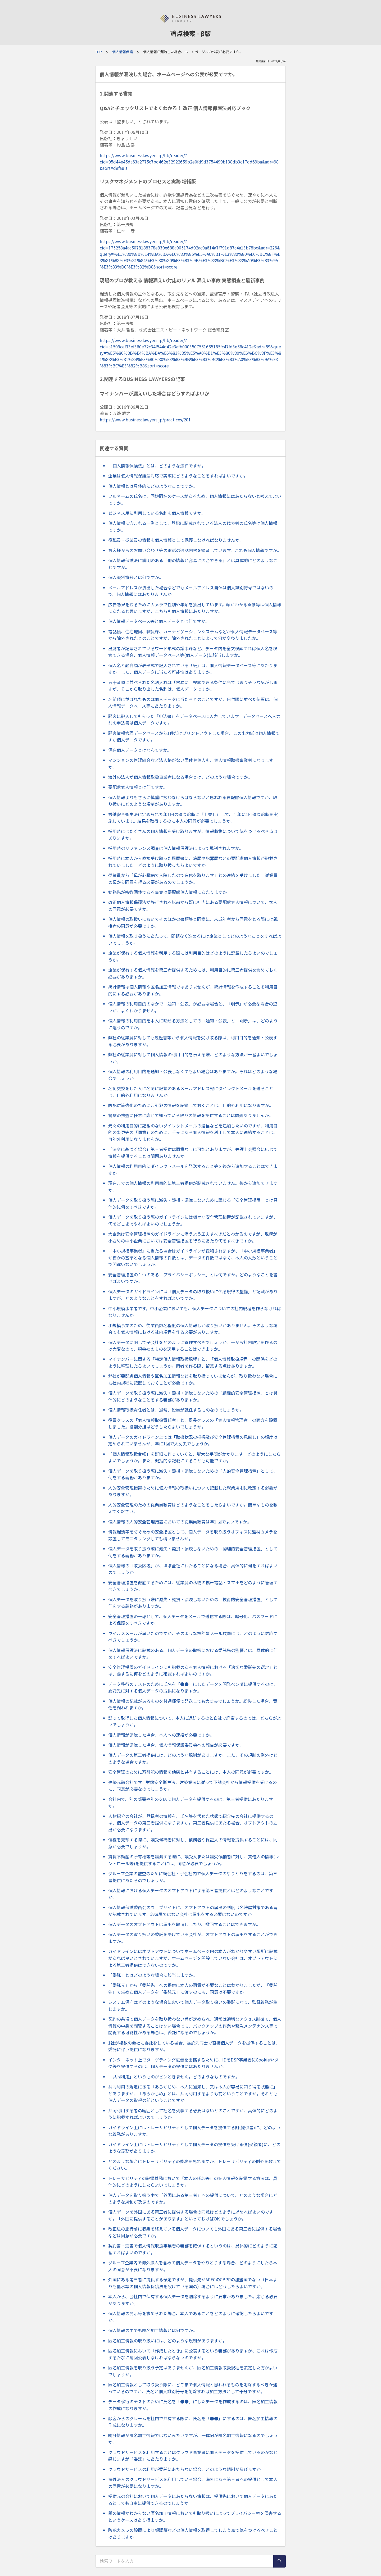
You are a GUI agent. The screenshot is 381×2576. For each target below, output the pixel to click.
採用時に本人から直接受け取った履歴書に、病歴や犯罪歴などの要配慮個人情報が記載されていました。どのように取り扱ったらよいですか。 (193, 861)
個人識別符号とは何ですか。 (135, 577)
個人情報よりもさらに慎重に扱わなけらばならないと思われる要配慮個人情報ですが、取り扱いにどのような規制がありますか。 (192, 800)
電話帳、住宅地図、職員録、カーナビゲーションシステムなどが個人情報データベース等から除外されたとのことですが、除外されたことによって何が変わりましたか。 (192, 634)
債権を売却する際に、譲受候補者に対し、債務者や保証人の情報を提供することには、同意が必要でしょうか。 (193, 1843)
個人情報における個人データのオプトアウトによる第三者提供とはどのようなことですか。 (190, 1893)
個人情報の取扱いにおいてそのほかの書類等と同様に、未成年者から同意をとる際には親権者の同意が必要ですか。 (193, 922)
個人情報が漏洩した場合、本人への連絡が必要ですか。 (161, 1735)
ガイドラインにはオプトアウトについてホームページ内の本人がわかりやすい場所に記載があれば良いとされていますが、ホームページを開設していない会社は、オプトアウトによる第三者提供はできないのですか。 (193, 1958)
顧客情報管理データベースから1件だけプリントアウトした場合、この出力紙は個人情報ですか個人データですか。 (194, 736)
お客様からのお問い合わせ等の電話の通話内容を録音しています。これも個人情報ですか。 (194, 550)
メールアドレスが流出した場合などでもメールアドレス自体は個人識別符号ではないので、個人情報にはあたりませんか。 (190, 591)
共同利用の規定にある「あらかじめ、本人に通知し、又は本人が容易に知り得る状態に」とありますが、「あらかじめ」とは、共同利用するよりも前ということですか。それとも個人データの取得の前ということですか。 (193, 2093)
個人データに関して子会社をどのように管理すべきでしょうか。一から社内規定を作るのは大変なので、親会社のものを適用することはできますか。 (192, 1345)
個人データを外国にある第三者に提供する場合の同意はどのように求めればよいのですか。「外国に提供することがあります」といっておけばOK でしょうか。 (190, 2215)
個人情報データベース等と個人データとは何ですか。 (159, 621)
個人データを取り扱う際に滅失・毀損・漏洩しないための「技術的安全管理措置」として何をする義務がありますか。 (193, 1602)
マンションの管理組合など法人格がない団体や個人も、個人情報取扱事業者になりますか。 (190, 763)
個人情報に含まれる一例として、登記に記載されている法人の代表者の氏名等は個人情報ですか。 (192, 526)
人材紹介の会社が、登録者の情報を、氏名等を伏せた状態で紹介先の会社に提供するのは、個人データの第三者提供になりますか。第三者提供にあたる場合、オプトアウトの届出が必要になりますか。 (193, 1823)
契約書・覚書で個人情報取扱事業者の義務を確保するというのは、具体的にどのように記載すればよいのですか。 (193, 2249)
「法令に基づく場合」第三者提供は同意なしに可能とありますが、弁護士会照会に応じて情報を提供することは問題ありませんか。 (193, 1152)
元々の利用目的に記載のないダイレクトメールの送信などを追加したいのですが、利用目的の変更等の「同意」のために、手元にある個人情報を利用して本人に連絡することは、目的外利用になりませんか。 (193, 1132)
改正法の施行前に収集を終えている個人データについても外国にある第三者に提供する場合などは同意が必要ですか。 (194, 2232)
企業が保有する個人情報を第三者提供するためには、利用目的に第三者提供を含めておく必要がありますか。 (193, 973)
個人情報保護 (122, 51)
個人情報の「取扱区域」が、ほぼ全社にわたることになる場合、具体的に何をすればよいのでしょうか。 (193, 1569)
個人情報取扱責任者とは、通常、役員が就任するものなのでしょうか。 (176, 1410)
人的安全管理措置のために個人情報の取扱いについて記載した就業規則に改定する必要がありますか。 (193, 1491)
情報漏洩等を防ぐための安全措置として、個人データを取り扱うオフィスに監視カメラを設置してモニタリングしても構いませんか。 (192, 1535)
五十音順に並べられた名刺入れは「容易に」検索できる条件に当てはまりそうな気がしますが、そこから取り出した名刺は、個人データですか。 (193, 685)
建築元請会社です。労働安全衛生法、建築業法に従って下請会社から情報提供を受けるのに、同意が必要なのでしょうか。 (192, 1785)
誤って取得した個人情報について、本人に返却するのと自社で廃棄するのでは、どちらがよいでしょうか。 (194, 1721)
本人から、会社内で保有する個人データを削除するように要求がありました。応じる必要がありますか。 (193, 2299)
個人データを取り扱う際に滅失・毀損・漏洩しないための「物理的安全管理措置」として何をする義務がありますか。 (193, 1552)
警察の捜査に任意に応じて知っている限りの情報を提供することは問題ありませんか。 (190, 1115)
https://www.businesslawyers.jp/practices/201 (145, 419)
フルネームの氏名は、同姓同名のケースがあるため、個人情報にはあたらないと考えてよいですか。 (194, 499)
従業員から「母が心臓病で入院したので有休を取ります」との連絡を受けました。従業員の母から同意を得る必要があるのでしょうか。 (193, 878)
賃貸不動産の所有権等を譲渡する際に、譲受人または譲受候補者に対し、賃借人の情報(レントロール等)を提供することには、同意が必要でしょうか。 (193, 1860)
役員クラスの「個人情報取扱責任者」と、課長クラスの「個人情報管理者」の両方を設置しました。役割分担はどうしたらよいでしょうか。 (192, 1423)
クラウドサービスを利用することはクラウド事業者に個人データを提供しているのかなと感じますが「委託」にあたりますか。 (193, 2455)
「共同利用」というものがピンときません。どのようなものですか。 (173, 2076)
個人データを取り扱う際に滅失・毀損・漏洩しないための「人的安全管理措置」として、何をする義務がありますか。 (192, 1474)
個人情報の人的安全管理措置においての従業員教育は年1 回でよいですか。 (179, 1521)
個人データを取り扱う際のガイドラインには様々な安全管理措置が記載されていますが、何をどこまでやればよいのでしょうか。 (193, 1220)
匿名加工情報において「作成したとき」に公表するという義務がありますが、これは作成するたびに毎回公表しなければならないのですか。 (193, 2354)
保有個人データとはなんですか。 (139, 750)
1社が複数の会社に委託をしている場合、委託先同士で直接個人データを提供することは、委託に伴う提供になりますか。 (194, 2046)
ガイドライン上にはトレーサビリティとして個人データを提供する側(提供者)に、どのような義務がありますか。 (194, 2130)
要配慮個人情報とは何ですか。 (137, 787)
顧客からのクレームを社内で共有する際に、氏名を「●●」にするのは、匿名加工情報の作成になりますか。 (193, 2421)
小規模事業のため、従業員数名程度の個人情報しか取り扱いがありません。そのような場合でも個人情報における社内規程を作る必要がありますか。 (193, 1328)
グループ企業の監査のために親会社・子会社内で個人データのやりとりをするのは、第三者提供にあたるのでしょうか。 (192, 1876)
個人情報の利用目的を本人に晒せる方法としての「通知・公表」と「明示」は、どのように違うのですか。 (193, 1024)
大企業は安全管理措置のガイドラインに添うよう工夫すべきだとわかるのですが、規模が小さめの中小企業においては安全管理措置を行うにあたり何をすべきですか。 (192, 1237)
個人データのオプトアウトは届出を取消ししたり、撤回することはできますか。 (184, 1924)
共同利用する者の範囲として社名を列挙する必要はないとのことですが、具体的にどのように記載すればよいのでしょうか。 (193, 2113)
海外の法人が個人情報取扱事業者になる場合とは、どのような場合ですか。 (180, 777)
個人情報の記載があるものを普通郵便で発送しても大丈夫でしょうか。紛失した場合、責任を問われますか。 (192, 1704)
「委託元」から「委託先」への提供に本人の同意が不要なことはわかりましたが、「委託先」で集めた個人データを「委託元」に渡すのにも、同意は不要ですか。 (193, 1988)
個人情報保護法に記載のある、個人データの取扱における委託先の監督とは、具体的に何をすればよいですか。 (193, 1653)
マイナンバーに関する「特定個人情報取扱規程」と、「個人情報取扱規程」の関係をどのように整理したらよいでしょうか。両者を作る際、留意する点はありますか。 (192, 1362)
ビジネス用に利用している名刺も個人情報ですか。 (157, 513)
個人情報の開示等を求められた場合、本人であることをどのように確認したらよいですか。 (190, 2316)
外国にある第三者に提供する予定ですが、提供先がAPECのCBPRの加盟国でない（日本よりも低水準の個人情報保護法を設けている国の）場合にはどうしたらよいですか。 (192, 2283)
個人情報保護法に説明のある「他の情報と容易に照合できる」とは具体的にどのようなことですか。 (193, 563)
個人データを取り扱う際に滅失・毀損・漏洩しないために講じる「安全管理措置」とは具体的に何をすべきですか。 (193, 1203)
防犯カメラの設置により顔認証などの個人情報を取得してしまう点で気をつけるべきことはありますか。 (193, 2533)
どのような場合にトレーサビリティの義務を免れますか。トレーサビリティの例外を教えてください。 (194, 2164)
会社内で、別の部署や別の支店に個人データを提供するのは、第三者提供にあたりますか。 (190, 1802)
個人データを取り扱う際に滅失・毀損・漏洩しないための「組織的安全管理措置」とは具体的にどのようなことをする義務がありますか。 (193, 1396)
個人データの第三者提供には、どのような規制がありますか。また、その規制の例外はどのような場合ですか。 (193, 1758)
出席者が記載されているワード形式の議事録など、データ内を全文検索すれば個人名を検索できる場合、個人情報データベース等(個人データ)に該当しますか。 (192, 651)
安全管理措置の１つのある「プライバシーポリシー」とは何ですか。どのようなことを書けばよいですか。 (193, 1278)
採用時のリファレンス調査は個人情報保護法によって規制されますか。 (175, 848)
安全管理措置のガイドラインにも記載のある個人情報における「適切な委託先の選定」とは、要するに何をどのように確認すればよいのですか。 (193, 1670)
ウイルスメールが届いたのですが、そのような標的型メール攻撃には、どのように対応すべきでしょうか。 (193, 1636)
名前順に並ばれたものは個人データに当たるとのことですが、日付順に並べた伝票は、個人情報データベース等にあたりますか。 (193, 702)
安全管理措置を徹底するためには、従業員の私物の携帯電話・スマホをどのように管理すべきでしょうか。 (193, 1585)
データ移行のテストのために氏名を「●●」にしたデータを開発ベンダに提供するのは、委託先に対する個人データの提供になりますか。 (193, 1687)
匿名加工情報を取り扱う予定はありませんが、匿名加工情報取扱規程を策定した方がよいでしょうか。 (192, 2371)
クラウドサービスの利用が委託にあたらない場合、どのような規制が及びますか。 (186, 2469)
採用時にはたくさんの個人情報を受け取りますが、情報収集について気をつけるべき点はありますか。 (193, 834)
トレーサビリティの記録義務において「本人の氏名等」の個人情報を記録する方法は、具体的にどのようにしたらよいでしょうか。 (192, 2181)
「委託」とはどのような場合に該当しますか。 (152, 1975)
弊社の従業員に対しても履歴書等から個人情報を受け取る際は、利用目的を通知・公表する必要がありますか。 (192, 1041)
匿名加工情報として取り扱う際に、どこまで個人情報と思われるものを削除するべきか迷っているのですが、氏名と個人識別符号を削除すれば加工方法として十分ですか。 (192, 2388)
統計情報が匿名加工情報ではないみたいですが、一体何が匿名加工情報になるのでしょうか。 (193, 2438)
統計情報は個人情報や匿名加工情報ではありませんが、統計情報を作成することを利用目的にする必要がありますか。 (193, 990)
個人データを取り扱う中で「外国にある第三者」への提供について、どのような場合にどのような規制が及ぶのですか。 (192, 2198)
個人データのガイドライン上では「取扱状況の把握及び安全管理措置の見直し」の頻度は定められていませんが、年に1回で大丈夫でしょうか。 (193, 1440)
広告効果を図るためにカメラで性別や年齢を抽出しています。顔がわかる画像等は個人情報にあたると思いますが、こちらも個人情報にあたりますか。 (194, 608)
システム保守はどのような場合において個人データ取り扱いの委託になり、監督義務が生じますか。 (192, 2005)
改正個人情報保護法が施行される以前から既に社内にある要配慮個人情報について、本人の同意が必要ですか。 (192, 905)
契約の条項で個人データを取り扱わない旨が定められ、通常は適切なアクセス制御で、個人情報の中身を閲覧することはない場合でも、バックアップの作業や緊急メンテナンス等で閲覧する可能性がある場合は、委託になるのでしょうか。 (194, 2026)
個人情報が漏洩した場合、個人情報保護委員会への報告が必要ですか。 (176, 1745)
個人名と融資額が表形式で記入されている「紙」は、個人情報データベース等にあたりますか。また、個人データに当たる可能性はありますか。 (192, 668)
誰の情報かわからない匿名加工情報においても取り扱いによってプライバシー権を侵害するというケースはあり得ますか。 (194, 2516)
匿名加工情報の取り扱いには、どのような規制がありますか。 (167, 2340)
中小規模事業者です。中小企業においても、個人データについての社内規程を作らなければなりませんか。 (194, 1311)
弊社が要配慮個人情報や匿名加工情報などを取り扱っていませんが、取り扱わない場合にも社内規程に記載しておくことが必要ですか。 (192, 1379)
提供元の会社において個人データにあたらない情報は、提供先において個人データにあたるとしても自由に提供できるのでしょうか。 (193, 2499)
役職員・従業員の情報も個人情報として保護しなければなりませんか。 (176, 540)
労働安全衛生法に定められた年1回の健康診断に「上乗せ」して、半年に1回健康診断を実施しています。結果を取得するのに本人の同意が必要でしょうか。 (193, 817)
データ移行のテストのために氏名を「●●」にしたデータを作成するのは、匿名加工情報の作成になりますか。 (193, 2404)
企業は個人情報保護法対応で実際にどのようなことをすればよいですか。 (178, 475)
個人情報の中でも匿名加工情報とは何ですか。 (152, 2330)
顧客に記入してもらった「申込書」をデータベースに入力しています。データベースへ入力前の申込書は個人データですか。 (194, 719)
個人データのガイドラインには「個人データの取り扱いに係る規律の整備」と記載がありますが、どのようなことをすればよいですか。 (193, 1294)
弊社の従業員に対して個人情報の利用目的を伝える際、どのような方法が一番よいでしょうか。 (193, 1057)
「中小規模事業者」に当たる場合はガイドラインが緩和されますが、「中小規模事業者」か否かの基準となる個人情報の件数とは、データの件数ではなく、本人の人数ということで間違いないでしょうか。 (193, 1257)
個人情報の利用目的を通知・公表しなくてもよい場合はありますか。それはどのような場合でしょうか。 (192, 1074)
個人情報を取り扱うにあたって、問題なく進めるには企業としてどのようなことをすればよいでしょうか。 (194, 939)
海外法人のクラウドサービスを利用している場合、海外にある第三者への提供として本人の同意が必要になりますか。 (193, 2482)
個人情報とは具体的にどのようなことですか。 (152, 486)
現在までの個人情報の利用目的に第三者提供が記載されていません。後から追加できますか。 (193, 1186)
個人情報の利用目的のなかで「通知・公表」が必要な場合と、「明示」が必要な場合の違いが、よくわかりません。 (192, 1007)
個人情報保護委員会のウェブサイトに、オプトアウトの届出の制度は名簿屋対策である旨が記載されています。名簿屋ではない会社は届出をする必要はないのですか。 (193, 1910)
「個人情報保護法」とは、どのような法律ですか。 (157, 465)
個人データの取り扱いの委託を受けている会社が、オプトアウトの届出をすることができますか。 (193, 1937)
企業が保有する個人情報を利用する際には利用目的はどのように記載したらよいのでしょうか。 (193, 956)
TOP (98, 51)
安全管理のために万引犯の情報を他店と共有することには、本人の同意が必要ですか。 (190, 1772)
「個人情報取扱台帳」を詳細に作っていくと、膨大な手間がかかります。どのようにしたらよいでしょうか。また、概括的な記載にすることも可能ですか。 (194, 1457)
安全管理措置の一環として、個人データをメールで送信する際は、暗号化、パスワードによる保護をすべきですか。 (192, 1619)
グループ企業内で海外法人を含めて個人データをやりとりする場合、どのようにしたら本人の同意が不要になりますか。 (192, 2266)
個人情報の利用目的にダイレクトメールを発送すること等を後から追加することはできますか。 (193, 1169)
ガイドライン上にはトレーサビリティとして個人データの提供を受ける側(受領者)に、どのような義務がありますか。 (194, 2147)
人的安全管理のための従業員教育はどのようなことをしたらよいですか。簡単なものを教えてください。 (193, 1508)
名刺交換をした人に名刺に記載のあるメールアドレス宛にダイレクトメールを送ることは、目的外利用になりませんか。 (190, 1091)
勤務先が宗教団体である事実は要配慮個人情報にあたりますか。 (169, 892)
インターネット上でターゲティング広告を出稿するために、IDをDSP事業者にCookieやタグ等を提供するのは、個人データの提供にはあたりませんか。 (193, 2063)
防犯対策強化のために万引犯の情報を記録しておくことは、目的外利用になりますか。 (190, 1105)
